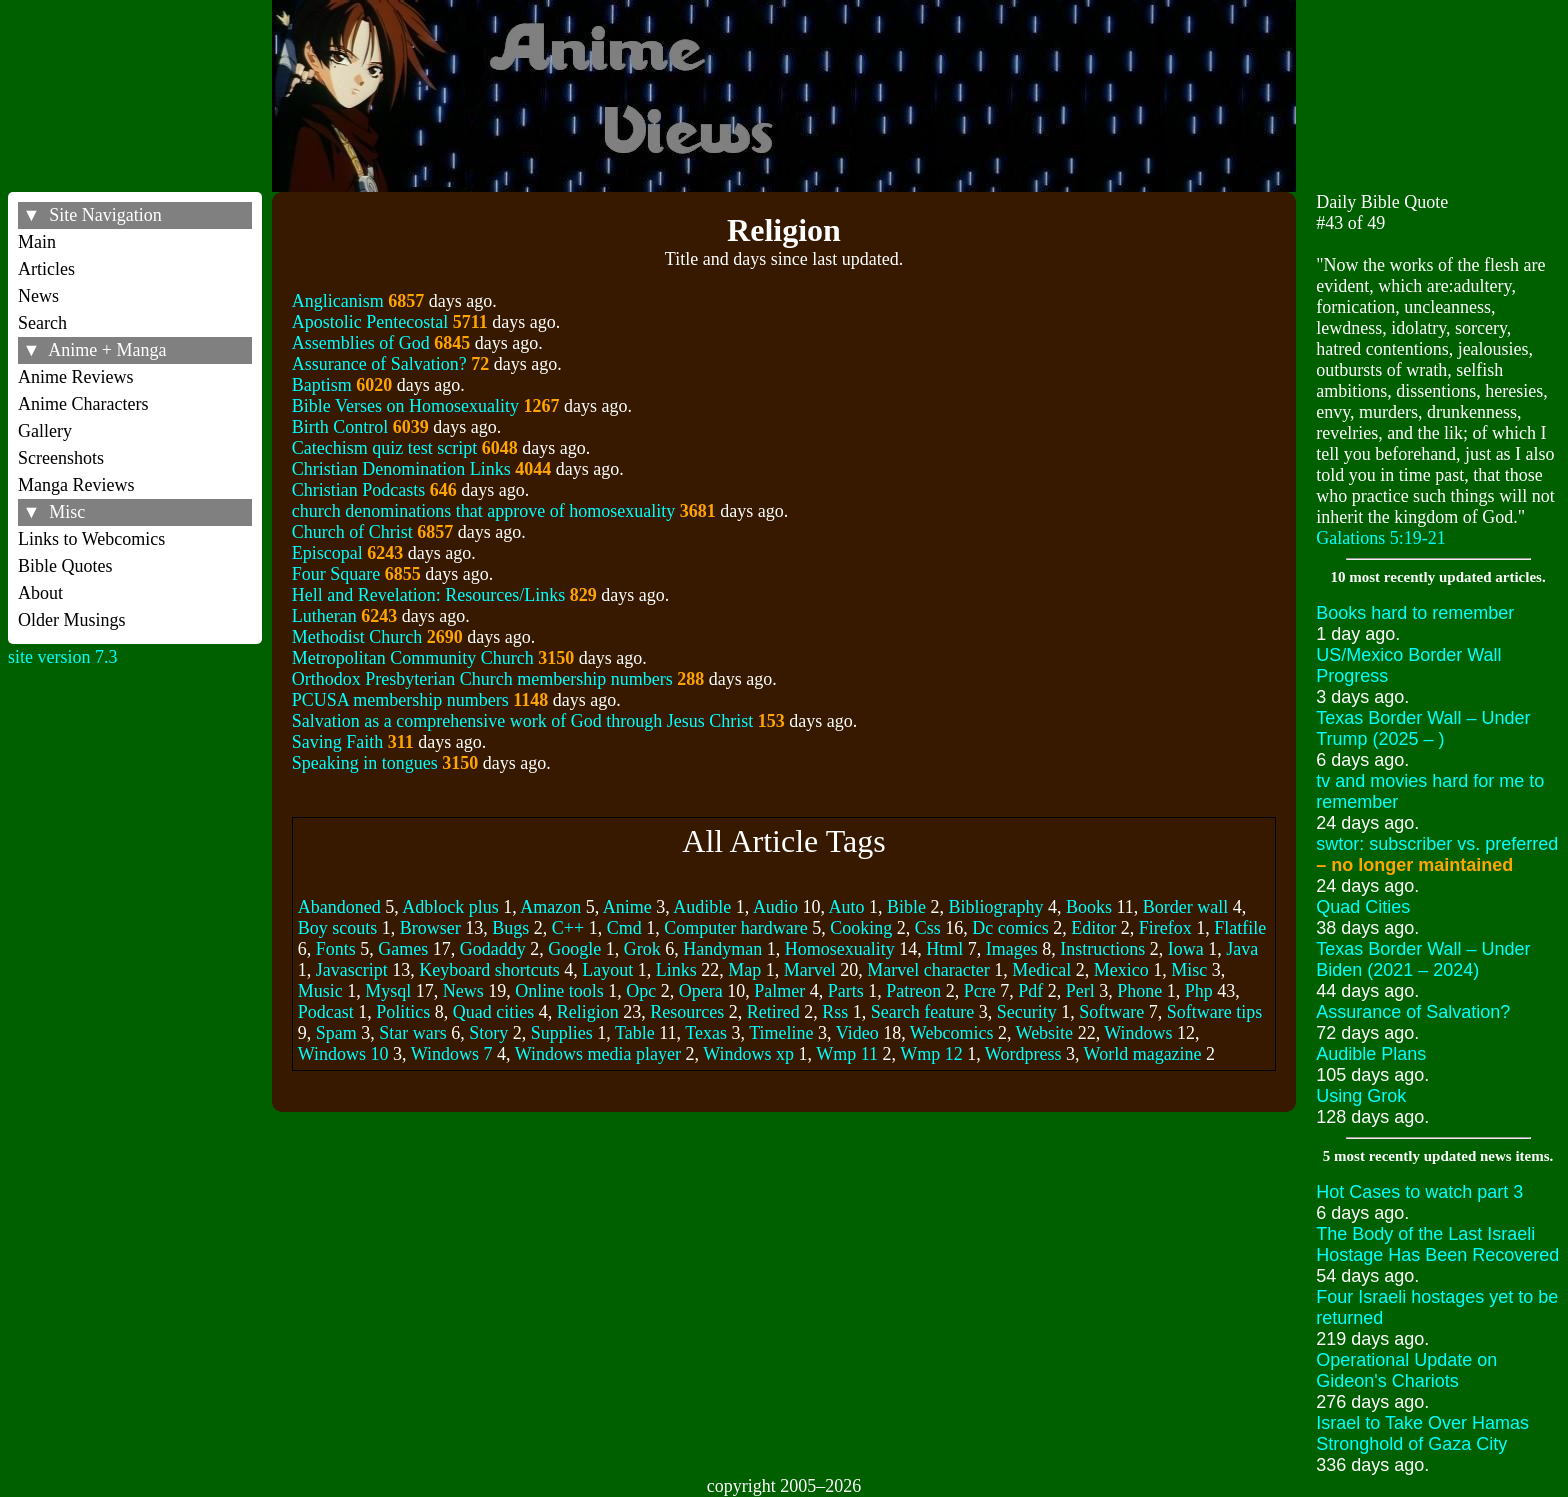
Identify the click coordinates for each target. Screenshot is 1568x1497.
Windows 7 (452, 1054)
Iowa (1186, 949)
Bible (906, 907)
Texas (706, 1033)
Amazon (550, 907)
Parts (846, 991)
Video (857, 1033)
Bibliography (995, 907)
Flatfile (1240, 928)
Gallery (45, 431)
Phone (1139, 991)
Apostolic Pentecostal (370, 322)
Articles (46, 269)
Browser (430, 928)
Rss (835, 1012)
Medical (1041, 970)
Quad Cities (1363, 907)
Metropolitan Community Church (413, 658)
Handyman (722, 949)
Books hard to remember (1415, 613)
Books (1089, 907)
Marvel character (928, 970)
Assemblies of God (361, 343)
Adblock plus (450, 907)
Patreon (913, 991)
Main (37, 242)
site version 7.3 (63, 657)
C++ (568, 928)
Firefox (1165, 928)
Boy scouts (338, 928)
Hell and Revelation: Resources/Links (428, 595)
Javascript (352, 970)
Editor (1093, 928)
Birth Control (340, 427)
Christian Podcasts (359, 490)
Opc (641, 991)
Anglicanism (338, 301)
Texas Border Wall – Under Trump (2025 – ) (1423, 728)
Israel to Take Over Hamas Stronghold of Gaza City (1422, 1433)
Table (635, 1033)
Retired (773, 1012)
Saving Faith (338, 742)
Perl (1080, 991)
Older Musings (72, 620)
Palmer (779, 991)
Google (574, 949)
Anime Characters (83, 404)
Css (928, 928)
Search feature (922, 1012)
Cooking (861, 928)
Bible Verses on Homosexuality (405, 406)
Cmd (624, 928)
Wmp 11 (847, 1054)
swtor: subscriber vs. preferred (1437, 854)
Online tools (559, 991)
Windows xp (748, 1054)
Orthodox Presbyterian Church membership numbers (482, 679)
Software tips (1214, 1012)
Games (403, 949)
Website (1045, 1033)
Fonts (336, 949)
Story (488, 1033)
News (38, 296)
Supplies (562, 1033)
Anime (627, 907)
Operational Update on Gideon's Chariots (1406, 1370)
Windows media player (598, 1054)
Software (1111, 1012)
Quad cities (493, 1012)
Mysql (388, 991)
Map (744, 970)
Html (944, 949)
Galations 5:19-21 (1380, 538)
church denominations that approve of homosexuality (483, 511)
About (40, 593)
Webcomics (952, 1033)
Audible (702, 907)
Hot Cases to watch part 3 (1419, 1192)
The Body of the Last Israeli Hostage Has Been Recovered (1437, 1244)
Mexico (1121, 970)
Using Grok (1361, 1096)
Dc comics (1010, 928)
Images (1012, 949)
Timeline (781, 1033)
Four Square (336, 574)
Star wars (412, 1033)
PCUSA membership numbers (400, 700)
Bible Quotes (65, 566)
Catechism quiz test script (384, 448)
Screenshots (61, 458)
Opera (701, 991)
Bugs (510, 928)
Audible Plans (1371, 1054)
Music (320, 991)
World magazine (1143, 1054)
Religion (588, 1012)
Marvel (810, 970)
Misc (1189, 970)
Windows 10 (343, 1054)
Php (1199, 991)
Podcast (326, 1012)
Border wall (1185, 907)
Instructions (1102, 949)
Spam (336, 1033)
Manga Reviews (76, 485)
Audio (775, 907)
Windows (1138, 1033)
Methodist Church (357, 637)
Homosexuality (840, 949)
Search (42, 323)
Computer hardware (735, 928)
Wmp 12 (931, 1054)
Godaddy (493, 949)
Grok (642, 949)
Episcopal (327, 553)
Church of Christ (352, 532)
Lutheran (324, 616)
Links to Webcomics (91, 539)
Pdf (1030, 991)
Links (676, 970)
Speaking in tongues (365, 763)
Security (1027, 1012)
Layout (607, 970)
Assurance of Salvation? (379, 364)
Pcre (980, 991)
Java (1242, 949)
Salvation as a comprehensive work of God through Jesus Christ (522, 721)
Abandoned (339, 907)
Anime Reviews (75, 377)
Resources (687, 1012)
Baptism (322, 385)
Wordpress (1023, 1054)
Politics (403, 1012)
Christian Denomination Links (401, 469)
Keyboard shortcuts (489, 970)
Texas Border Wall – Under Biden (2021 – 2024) (1423, 959)
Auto (846, 907)
